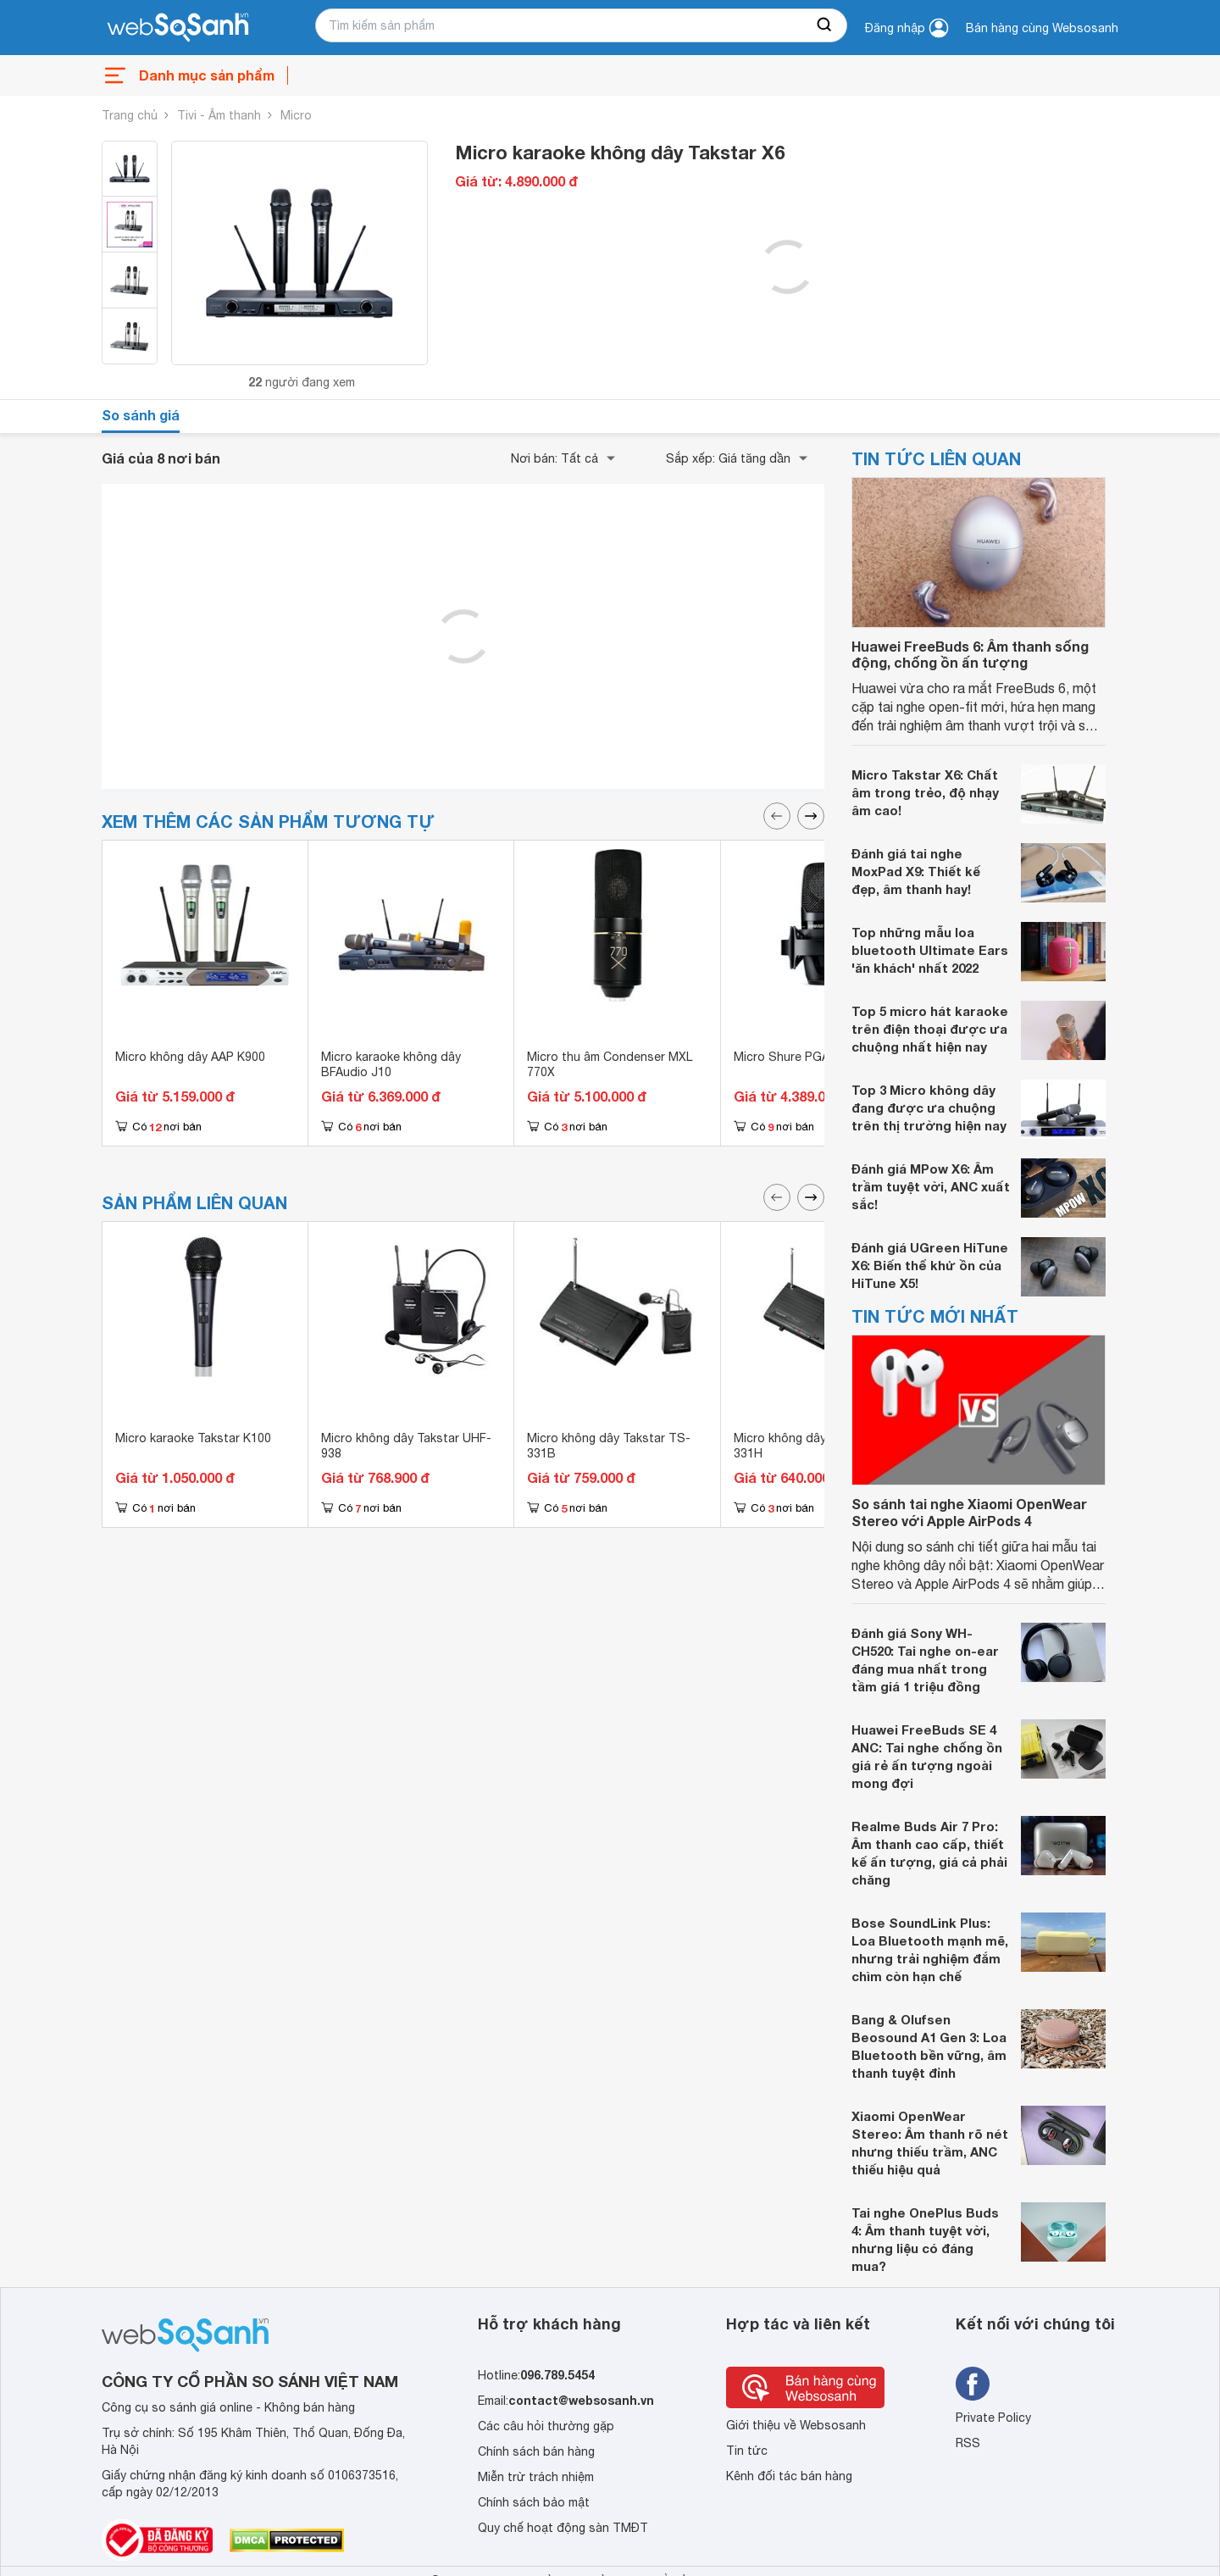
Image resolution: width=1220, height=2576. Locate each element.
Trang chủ (130, 115)
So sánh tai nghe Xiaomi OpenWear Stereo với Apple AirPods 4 (969, 1512)
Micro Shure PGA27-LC (798, 1056)
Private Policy (993, 2417)
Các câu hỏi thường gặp (546, 2426)
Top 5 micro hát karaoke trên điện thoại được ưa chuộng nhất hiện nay (929, 1028)
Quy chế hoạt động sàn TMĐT (563, 2527)
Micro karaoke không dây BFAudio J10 (391, 1064)
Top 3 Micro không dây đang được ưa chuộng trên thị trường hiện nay (928, 1107)
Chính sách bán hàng (536, 2451)
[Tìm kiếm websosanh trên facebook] (973, 2384)
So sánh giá (141, 415)
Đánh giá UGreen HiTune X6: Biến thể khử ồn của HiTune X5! (929, 1265)
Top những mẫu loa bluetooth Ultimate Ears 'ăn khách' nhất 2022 (929, 949)
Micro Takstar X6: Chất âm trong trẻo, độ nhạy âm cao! (925, 792)
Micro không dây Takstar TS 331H (813, 1445)
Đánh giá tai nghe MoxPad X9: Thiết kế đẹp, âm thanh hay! (915, 871)
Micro (296, 115)
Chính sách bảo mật (534, 2502)
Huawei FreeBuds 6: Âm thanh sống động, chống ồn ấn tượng (970, 654)
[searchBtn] (825, 25)
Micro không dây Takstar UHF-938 (406, 1445)
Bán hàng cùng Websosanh (1042, 28)
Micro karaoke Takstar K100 (193, 1438)
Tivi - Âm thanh (219, 115)
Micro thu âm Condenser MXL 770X (609, 1064)
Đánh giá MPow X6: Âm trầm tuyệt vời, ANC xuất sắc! (930, 1186)
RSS (968, 2443)
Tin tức (747, 2450)
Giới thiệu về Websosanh (796, 2425)
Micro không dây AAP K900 (190, 1056)
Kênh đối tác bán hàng (789, 2476)
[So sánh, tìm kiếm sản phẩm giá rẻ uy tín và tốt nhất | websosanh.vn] (178, 28)
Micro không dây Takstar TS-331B (608, 1445)
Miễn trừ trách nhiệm (536, 2477)
